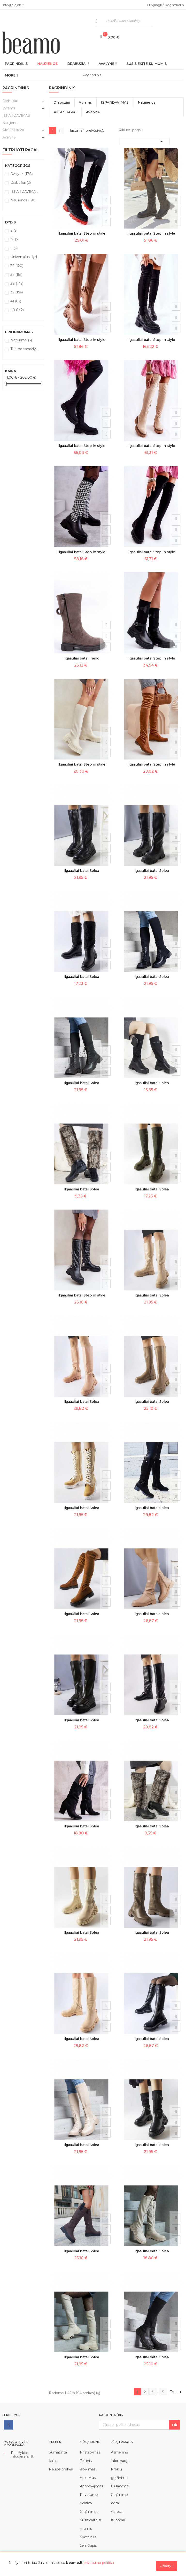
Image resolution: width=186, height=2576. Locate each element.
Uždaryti (166, 2566)
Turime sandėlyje (24, 336)
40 (17, 297)
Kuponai (118, 2515)
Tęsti (176, 2387)
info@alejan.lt (22, 2451)
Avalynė (9, 124)
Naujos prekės (61, 2464)
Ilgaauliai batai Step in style (81, 221)
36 (16, 253)
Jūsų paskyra (122, 2436)
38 (16, 270)
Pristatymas (90, 2447)
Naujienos (10, 109)
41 (15, 288)
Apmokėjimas (91, 2481)
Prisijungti (155, 5)
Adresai (117, 2506)
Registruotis (174, 5)
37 (16, 262)
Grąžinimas (89, 2506)
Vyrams (8, 95)
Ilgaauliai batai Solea (81, 861)
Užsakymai (120, 2481)
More (10, 62)
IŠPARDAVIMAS (16, 102)
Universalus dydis (24, 244)
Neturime (21, 327)
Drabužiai (10, 88)
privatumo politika (99, 2563)
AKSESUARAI (13, 117)
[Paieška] (31, 22)
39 (16, 279)
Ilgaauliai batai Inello (81, 648)
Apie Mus (88, 2472)
